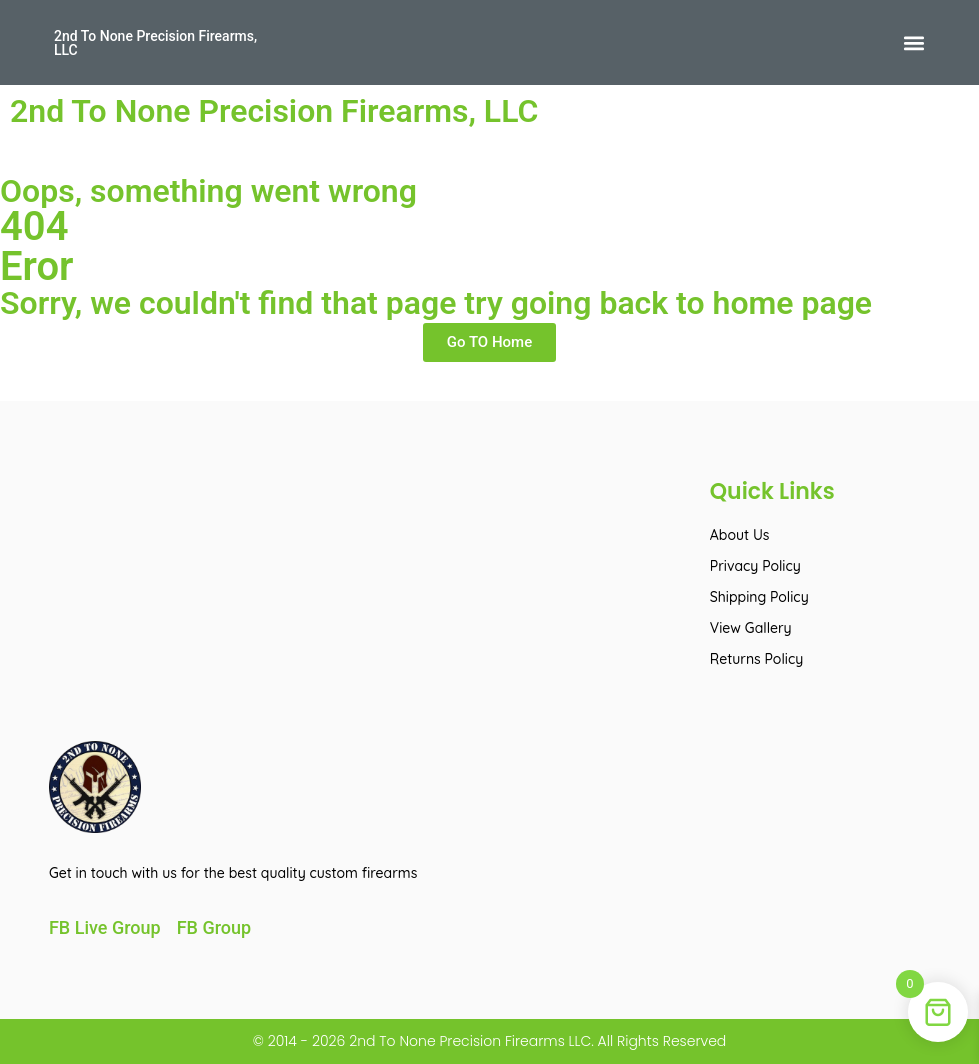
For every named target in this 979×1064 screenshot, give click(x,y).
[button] (913, 42)
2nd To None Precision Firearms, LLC (155, 43)
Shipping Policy (759, 597)
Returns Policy (756, 659)
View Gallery (751, 628)
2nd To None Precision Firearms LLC (468, 1041)
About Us (740, 535)
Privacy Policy (755, 566)
